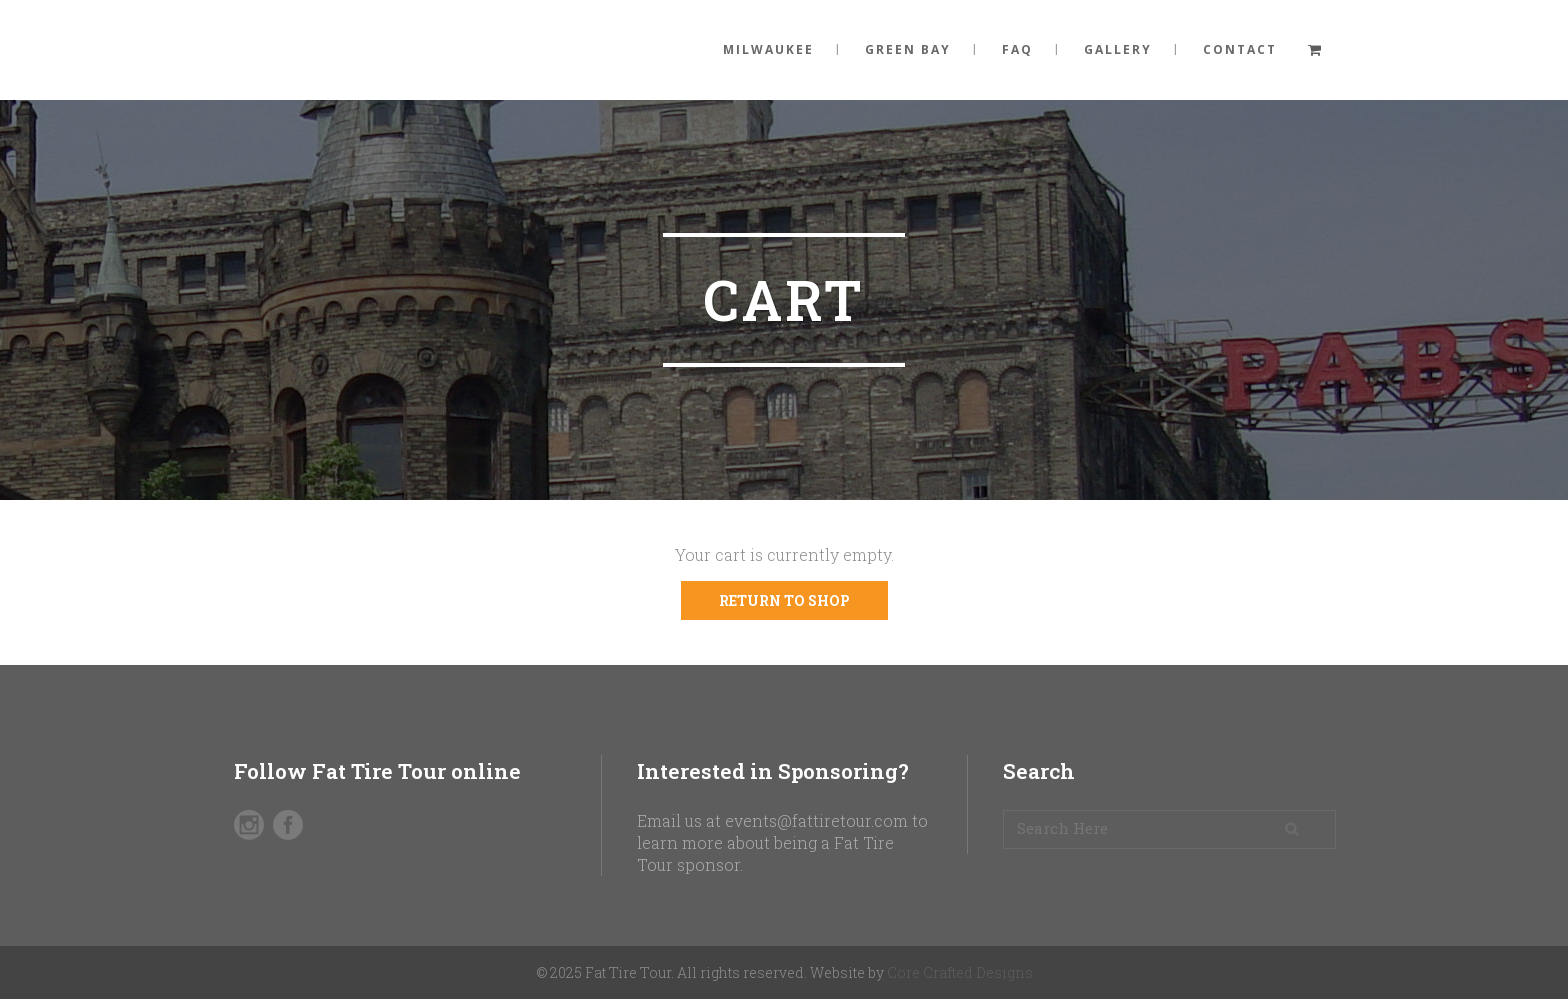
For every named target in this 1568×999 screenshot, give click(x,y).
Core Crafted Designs (960, 972)
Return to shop (784, 600)
